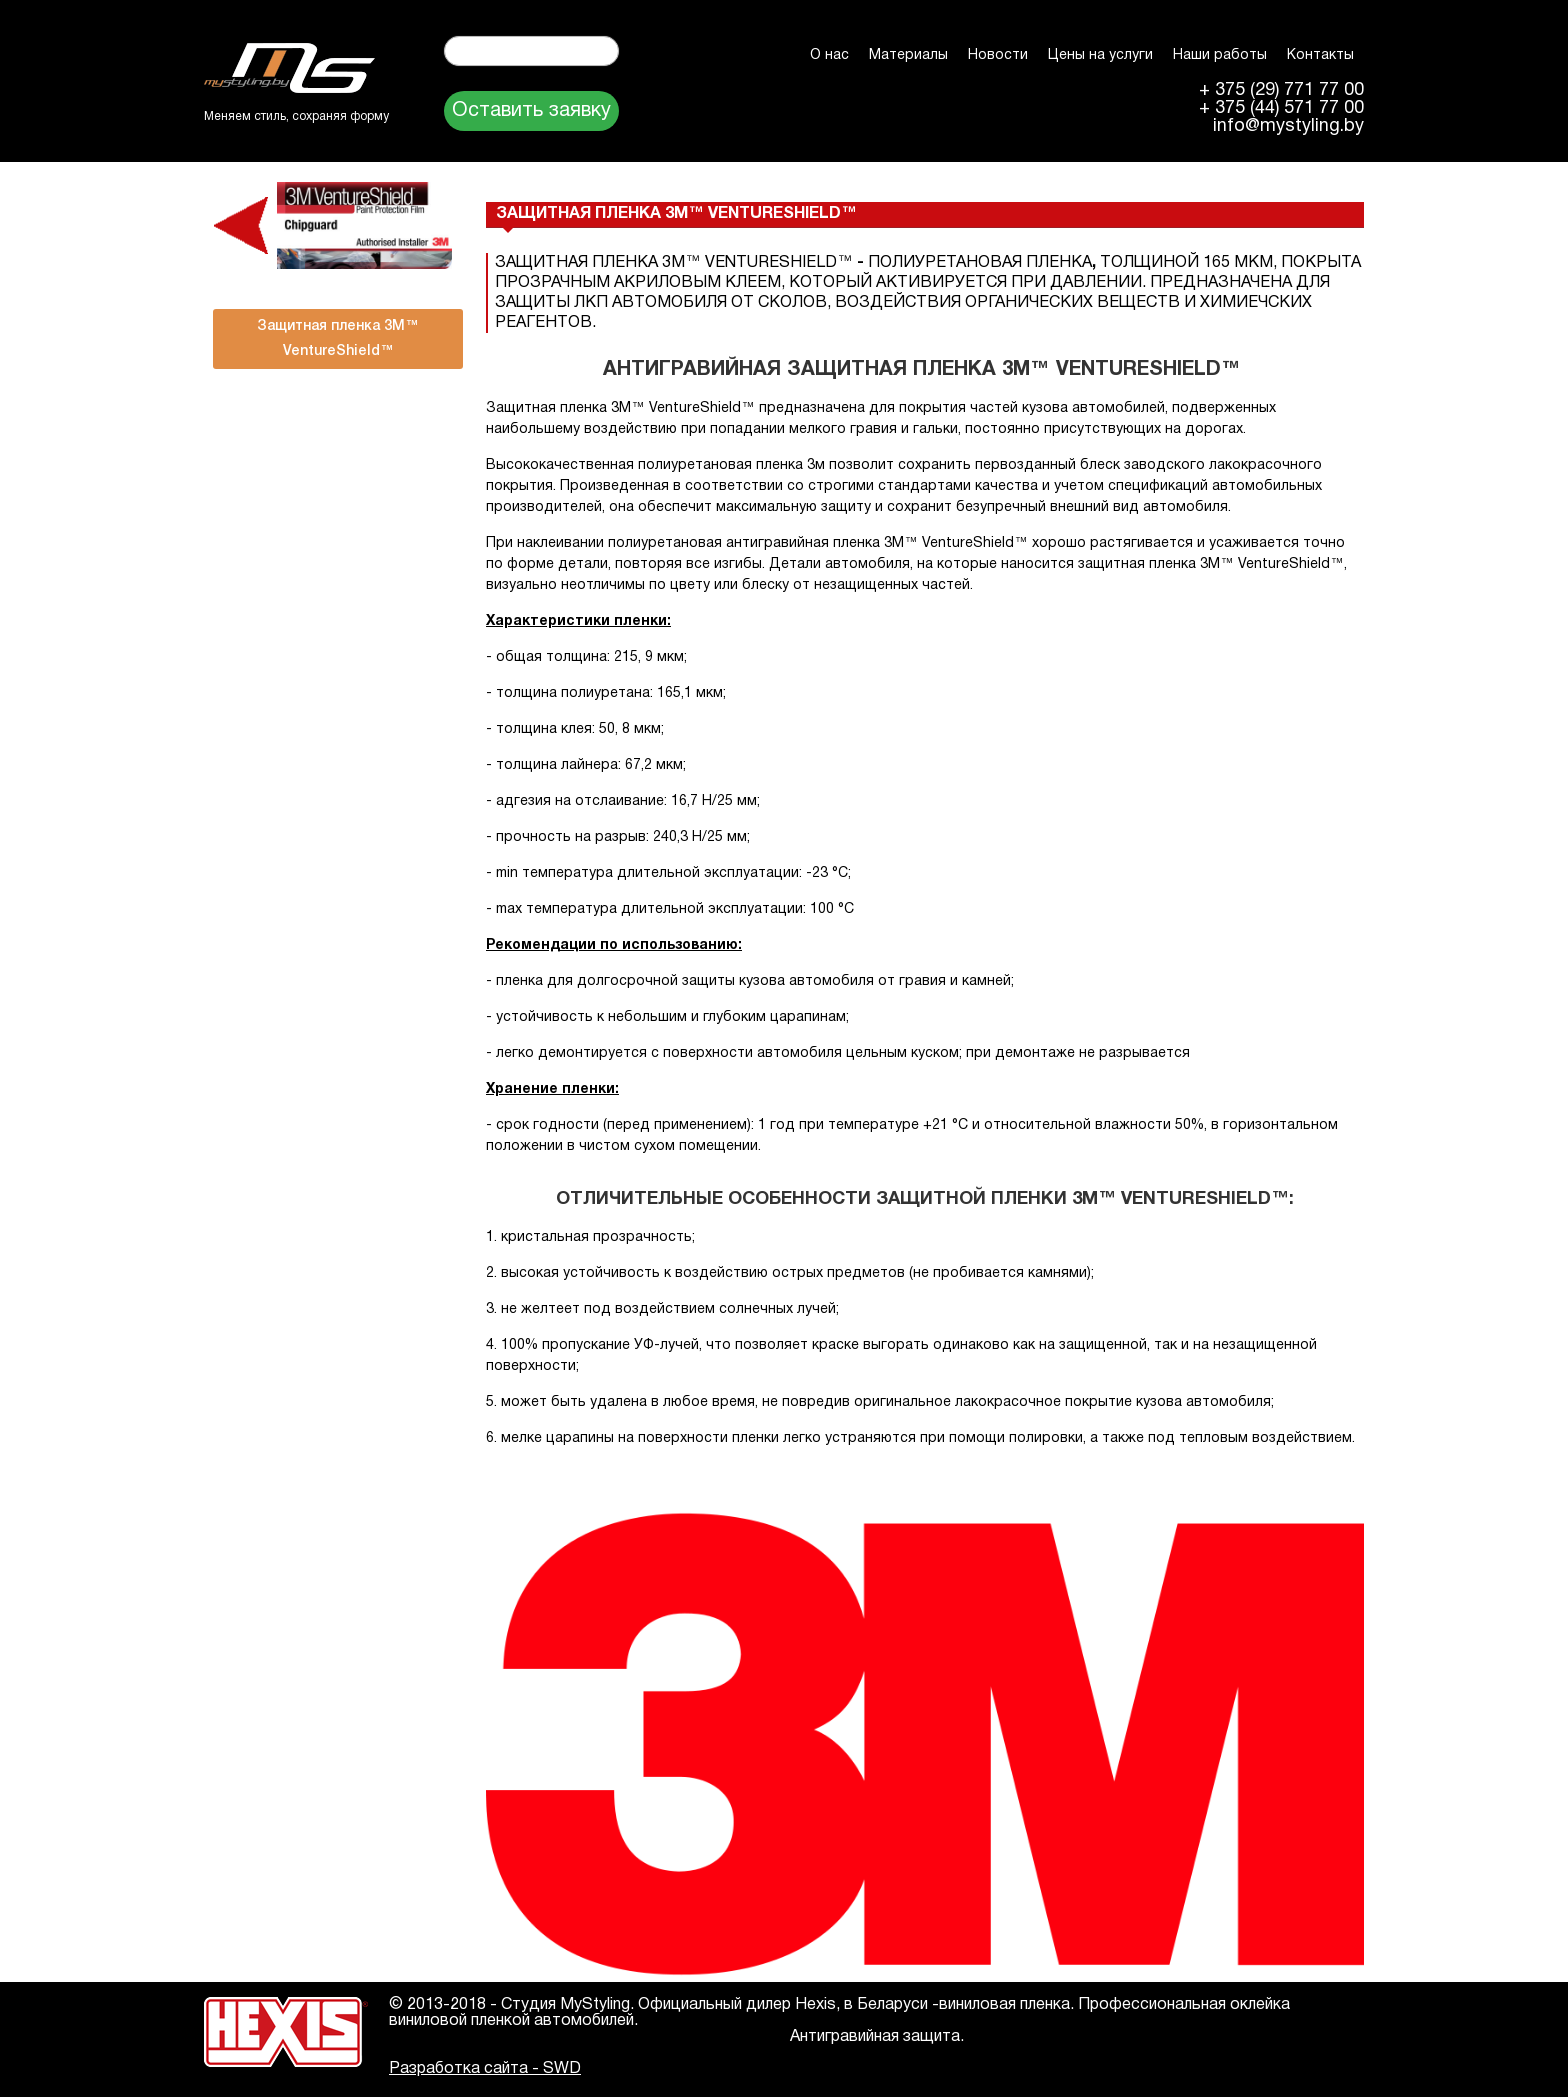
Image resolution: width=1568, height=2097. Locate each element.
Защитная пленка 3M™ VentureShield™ (338, 339)
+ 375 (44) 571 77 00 (1281, 109)
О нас (829, 55)
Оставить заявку (531, 111)
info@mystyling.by (1288, 127)
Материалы (908, 55)
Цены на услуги (1100, 55)
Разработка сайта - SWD (485, 2069)
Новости (998, 55)
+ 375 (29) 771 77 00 (1281, 91)
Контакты (1320, 55)
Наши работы (1220, 55)
